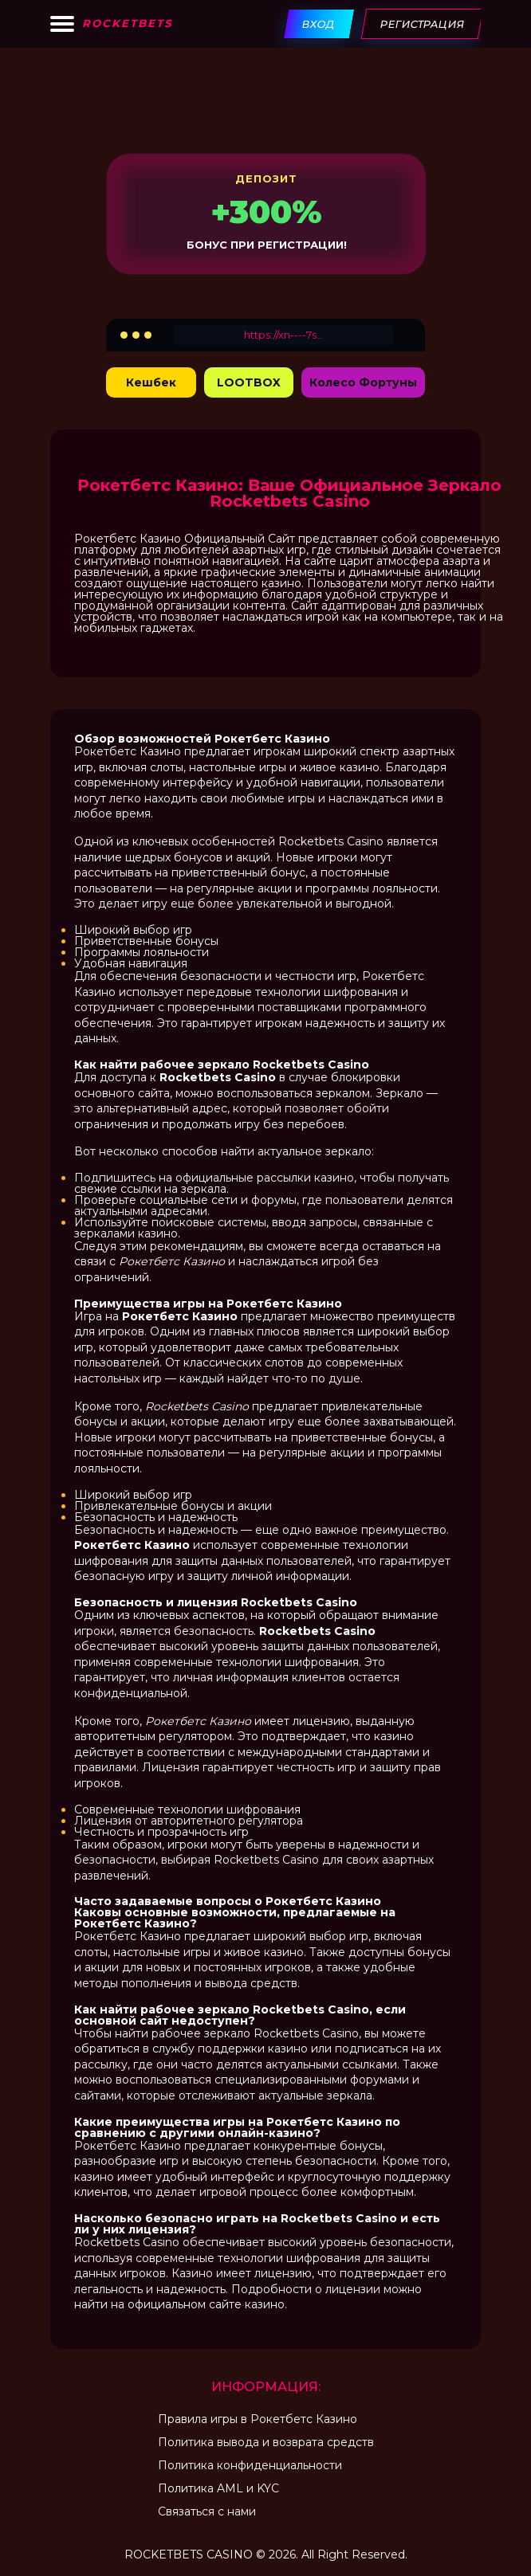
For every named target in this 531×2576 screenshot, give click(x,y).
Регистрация (423, 24)
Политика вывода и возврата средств (266, 2442)
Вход (319, 24)
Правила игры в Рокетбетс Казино (257, 2419)
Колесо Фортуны (363, 382)
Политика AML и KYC (218, 2488)
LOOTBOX (249, 382)
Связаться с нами (207, 2511)
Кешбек (151, 382)
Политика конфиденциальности (250, 2465)
